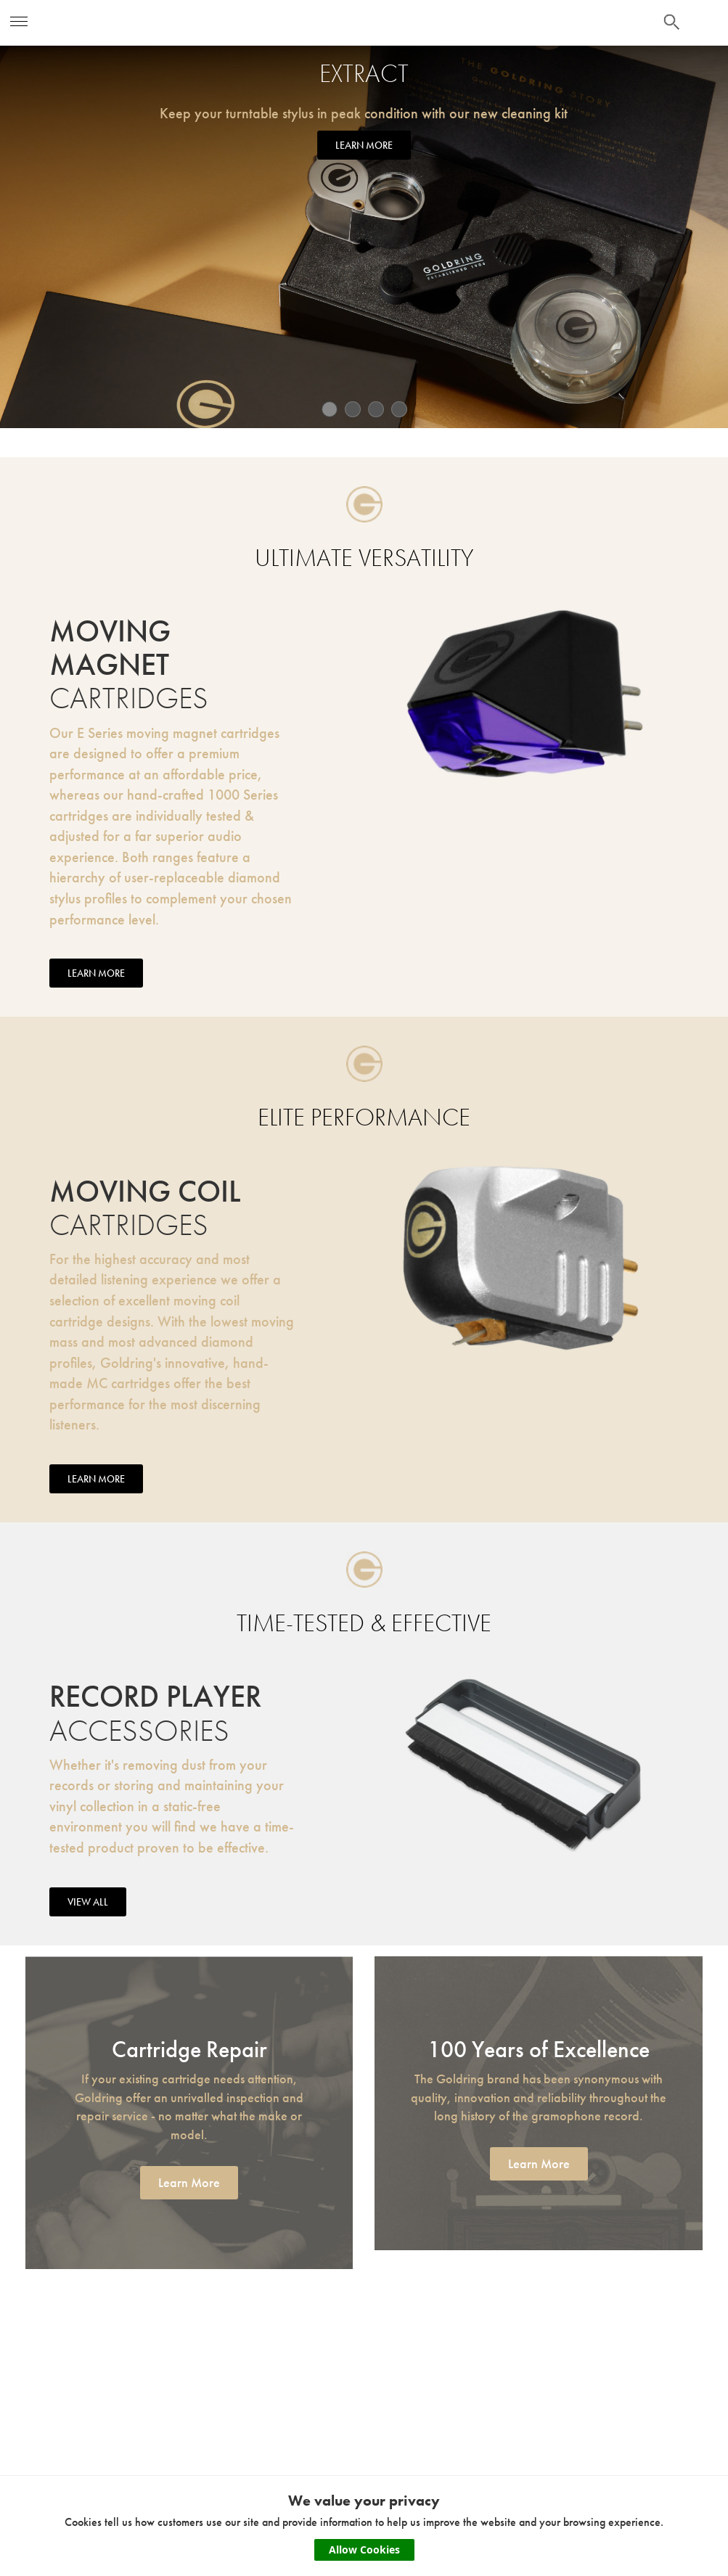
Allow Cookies (364, 2549)
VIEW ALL (88, 1904)
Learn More (189, 2185)
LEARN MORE (364, 145)
